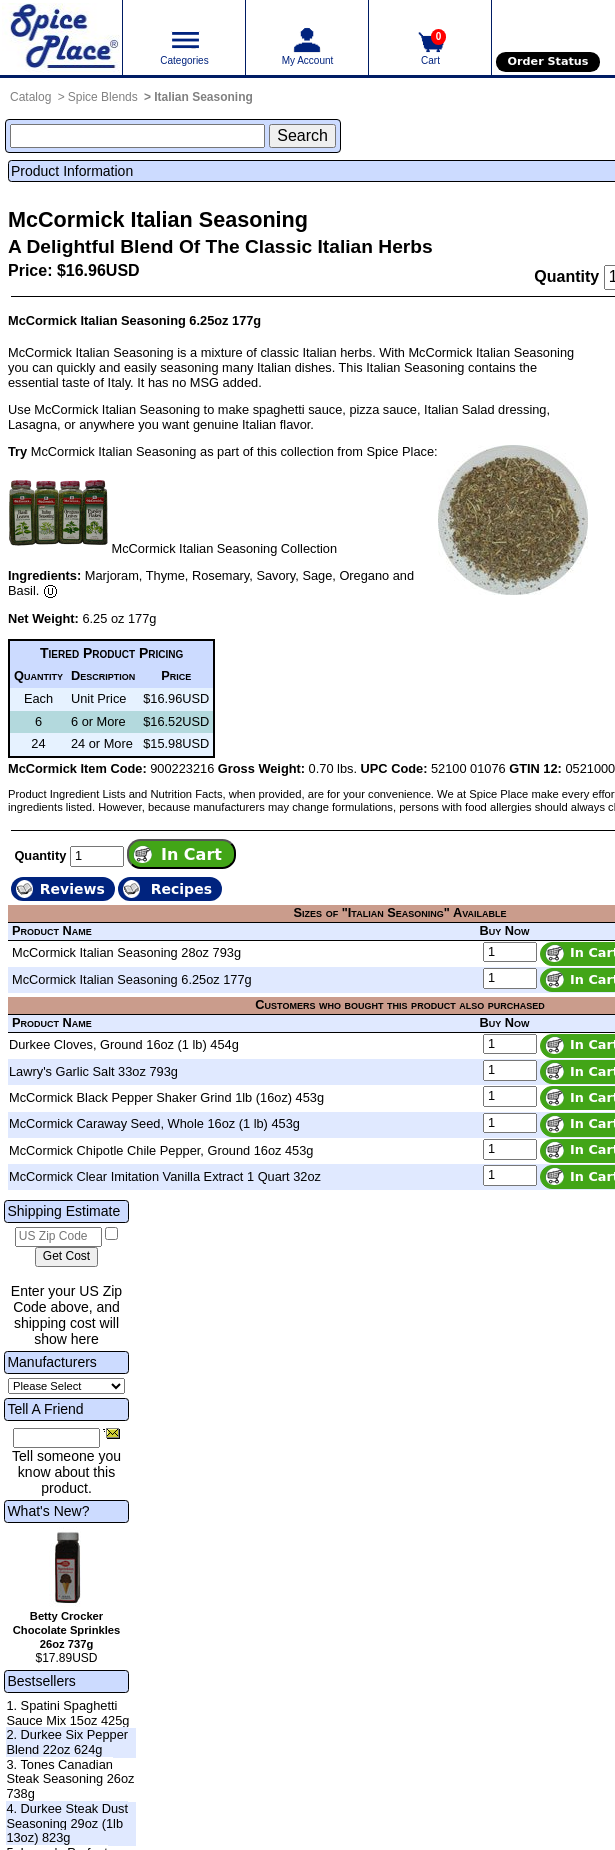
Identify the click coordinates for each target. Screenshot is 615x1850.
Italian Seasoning (203, 97)
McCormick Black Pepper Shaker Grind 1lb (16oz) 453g (166, 1097)
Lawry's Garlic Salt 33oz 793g (93, 1071)
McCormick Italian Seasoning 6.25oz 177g (132, 979)
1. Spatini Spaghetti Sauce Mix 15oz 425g (67, 1713)
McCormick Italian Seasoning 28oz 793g (126, 952)
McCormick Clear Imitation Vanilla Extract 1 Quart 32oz (165, 1176)
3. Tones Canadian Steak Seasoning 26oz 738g (70, 1779)
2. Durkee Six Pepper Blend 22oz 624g (67, 1742)
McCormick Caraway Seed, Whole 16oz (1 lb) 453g (154, 1123)
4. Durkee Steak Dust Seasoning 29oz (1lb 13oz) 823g (67, 1823)
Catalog (30, 97)
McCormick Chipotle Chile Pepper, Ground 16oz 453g (161, 1150)
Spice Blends (103, 97)
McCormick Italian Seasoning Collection (224, 548)
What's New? (48, 1511)
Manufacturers (51, 1362)
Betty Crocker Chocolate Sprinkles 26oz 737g (67, 1630)
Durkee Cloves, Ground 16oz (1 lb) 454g (124, 1044)
